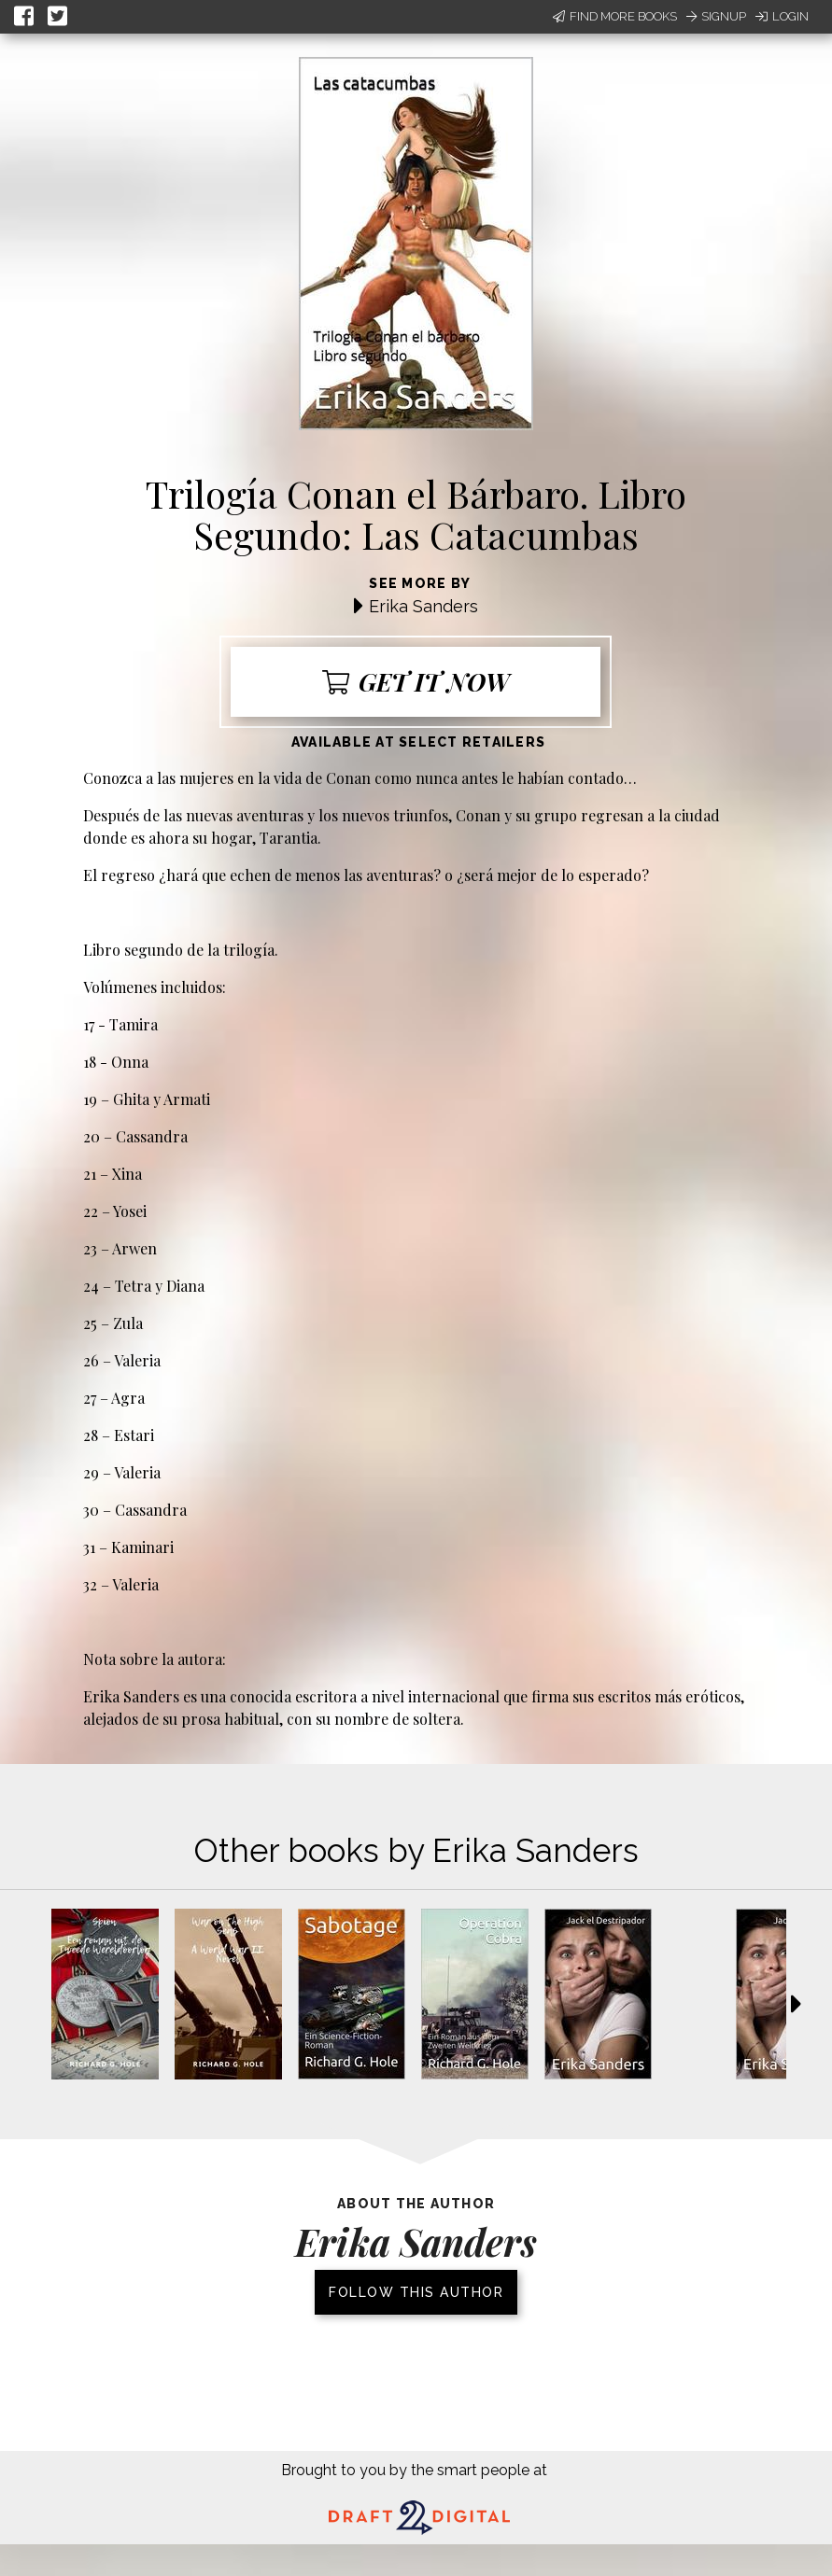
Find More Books (615, 16)
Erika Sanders (423, 606)
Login (782, 16)
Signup (716, 16)
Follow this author (416, 2292)
